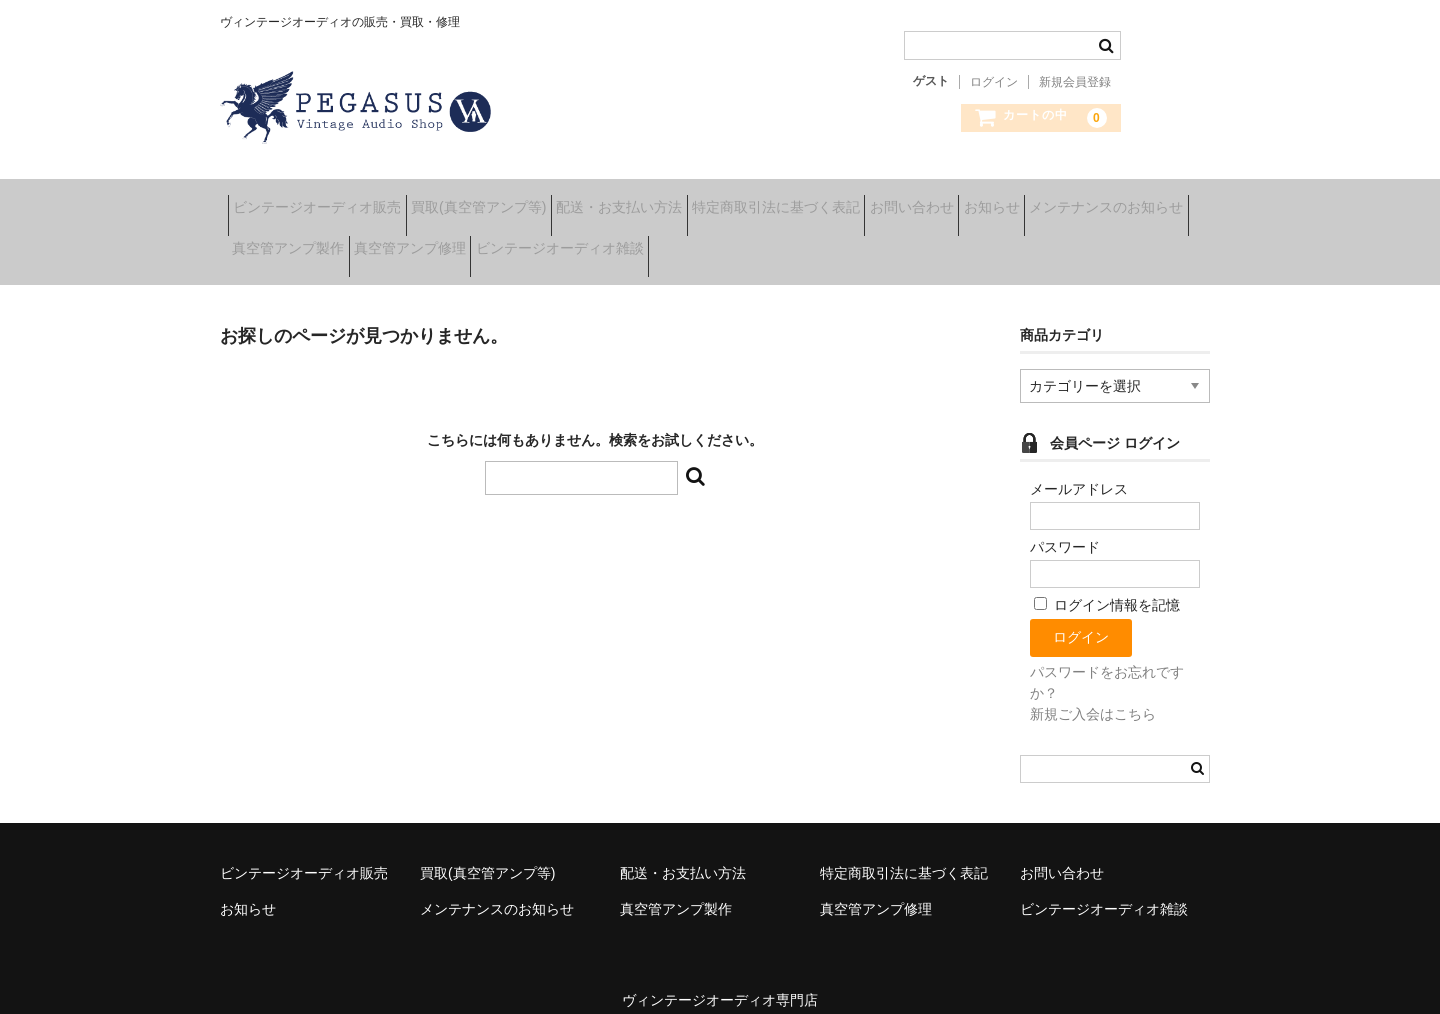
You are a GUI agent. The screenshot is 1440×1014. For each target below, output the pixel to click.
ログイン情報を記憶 (1107, 584)
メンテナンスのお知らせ (317, 242)
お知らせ (1155, 200)
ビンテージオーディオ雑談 (825, 242)
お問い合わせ (1044, 200)
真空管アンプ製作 (491, 242)
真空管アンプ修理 (644, 242)
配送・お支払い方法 (689, 200)
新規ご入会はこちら (1093, 692)
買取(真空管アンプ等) (517, 200)
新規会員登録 (1075, 82)
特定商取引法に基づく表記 (877, 200)
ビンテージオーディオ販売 (325, 200)
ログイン (994, 82)
